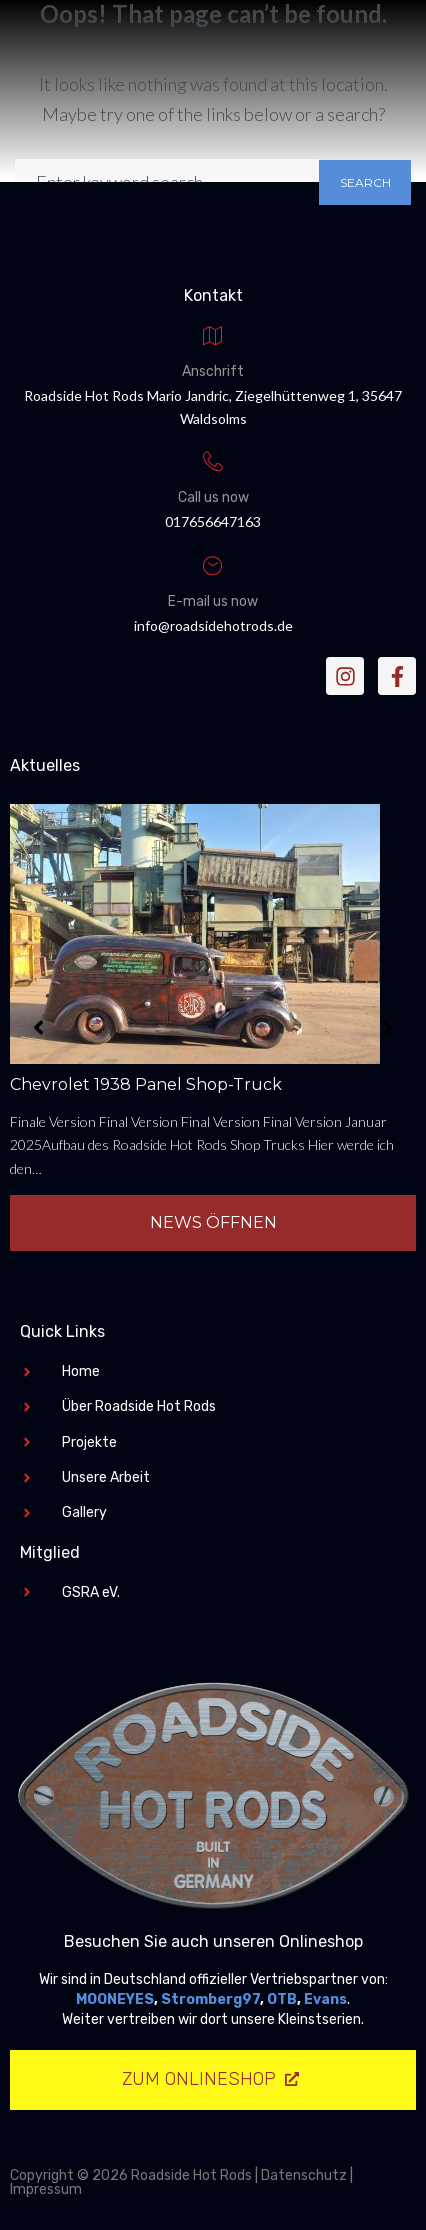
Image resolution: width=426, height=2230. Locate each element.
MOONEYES (115, 1999)
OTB (282, 1999)
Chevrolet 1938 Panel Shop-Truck (146, 1084)
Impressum (46, 2189)
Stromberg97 (210, 1999)
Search (365, 182)
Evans (325, 1999)
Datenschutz (304, 2175)
